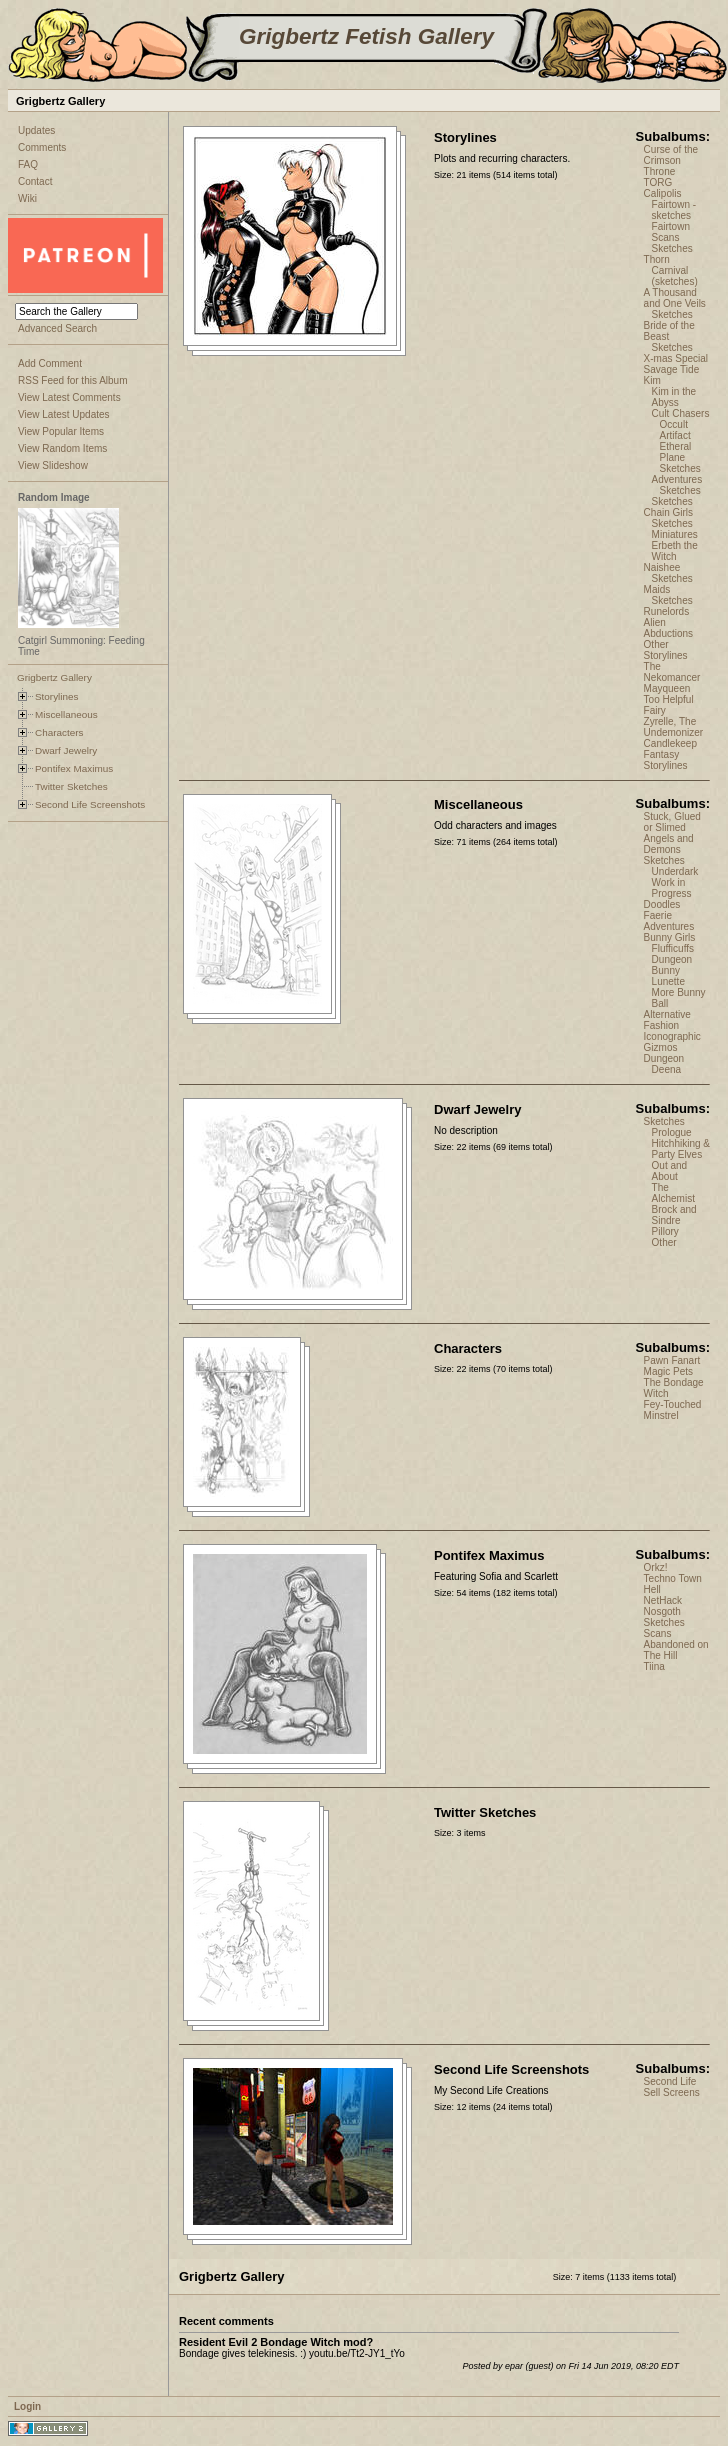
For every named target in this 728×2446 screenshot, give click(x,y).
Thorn (657, 259)
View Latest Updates (64, 414)
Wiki (27, 198)
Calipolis (663, 193)
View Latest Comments (69, 397)
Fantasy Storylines (666, 760)
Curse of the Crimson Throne (671, 160)
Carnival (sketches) (675, 276)
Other (664, 1242)
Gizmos (661, 1047)
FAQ (28, 164)
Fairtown (671, 226)
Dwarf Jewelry (66, 750)
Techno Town (673, 1578)
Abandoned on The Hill (676, 1650)
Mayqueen (667, 688)
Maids (657, 589)
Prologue (672, 1132)
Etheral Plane (676, 452)
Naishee (662, 567)
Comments (42, 147)
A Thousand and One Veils (675, 298)
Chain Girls (668, 512)
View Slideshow (53, 465)
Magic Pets (668, 1371)
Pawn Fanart (672, 1360)
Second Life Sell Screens (672, 2087)
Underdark (675, 871)
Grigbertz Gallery (54, 677)
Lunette (668, 981)
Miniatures (675, 534)
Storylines (57, 696)
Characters (59, 732)
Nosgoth (662, 1611)
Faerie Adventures (669, 921)
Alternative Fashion (667, 1020)
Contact (35, 181)
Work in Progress (672, 888)
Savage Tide (672, 369)
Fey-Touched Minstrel (673, 1410)
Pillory (665, 1231)
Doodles (662, 904)
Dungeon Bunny (672, 965)
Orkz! (656, 1567)
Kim (652, 380)
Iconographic (672, 1036)
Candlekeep (670, 743)
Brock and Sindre (674, 1215)
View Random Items (62, 448)
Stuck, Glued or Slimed (672, 822)
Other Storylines (666, 650)
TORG (658, 182)
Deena (666, 1069)
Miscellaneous (66, 714)
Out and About (670, 1171)
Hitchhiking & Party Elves (681, 1149)
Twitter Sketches (71, 786)
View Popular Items (61, 431)
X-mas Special (676, 358)
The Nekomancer (672, 672)
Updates (36, 130)
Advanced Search (57, 328)
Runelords (667, 611)
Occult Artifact (675, 430)
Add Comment (50, 363)
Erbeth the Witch (675, 551)
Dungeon (664, 1058)
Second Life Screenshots (90, 804)
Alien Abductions (668, 628)
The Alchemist (673, 1193)
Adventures (677, 479)
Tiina (654, 1666)
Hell (652, 1589)
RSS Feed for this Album (73, 380)
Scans (666, 237)
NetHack (663, 1600)
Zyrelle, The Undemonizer (673, 727)
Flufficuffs (673, 948)
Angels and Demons (669, 844)
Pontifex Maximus (74, 768)
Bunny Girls (670, 937)
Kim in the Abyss (674, 397)
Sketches (672, 248)
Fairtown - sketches (674, 210)
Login (27, 2406)
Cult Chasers (681, 413)
